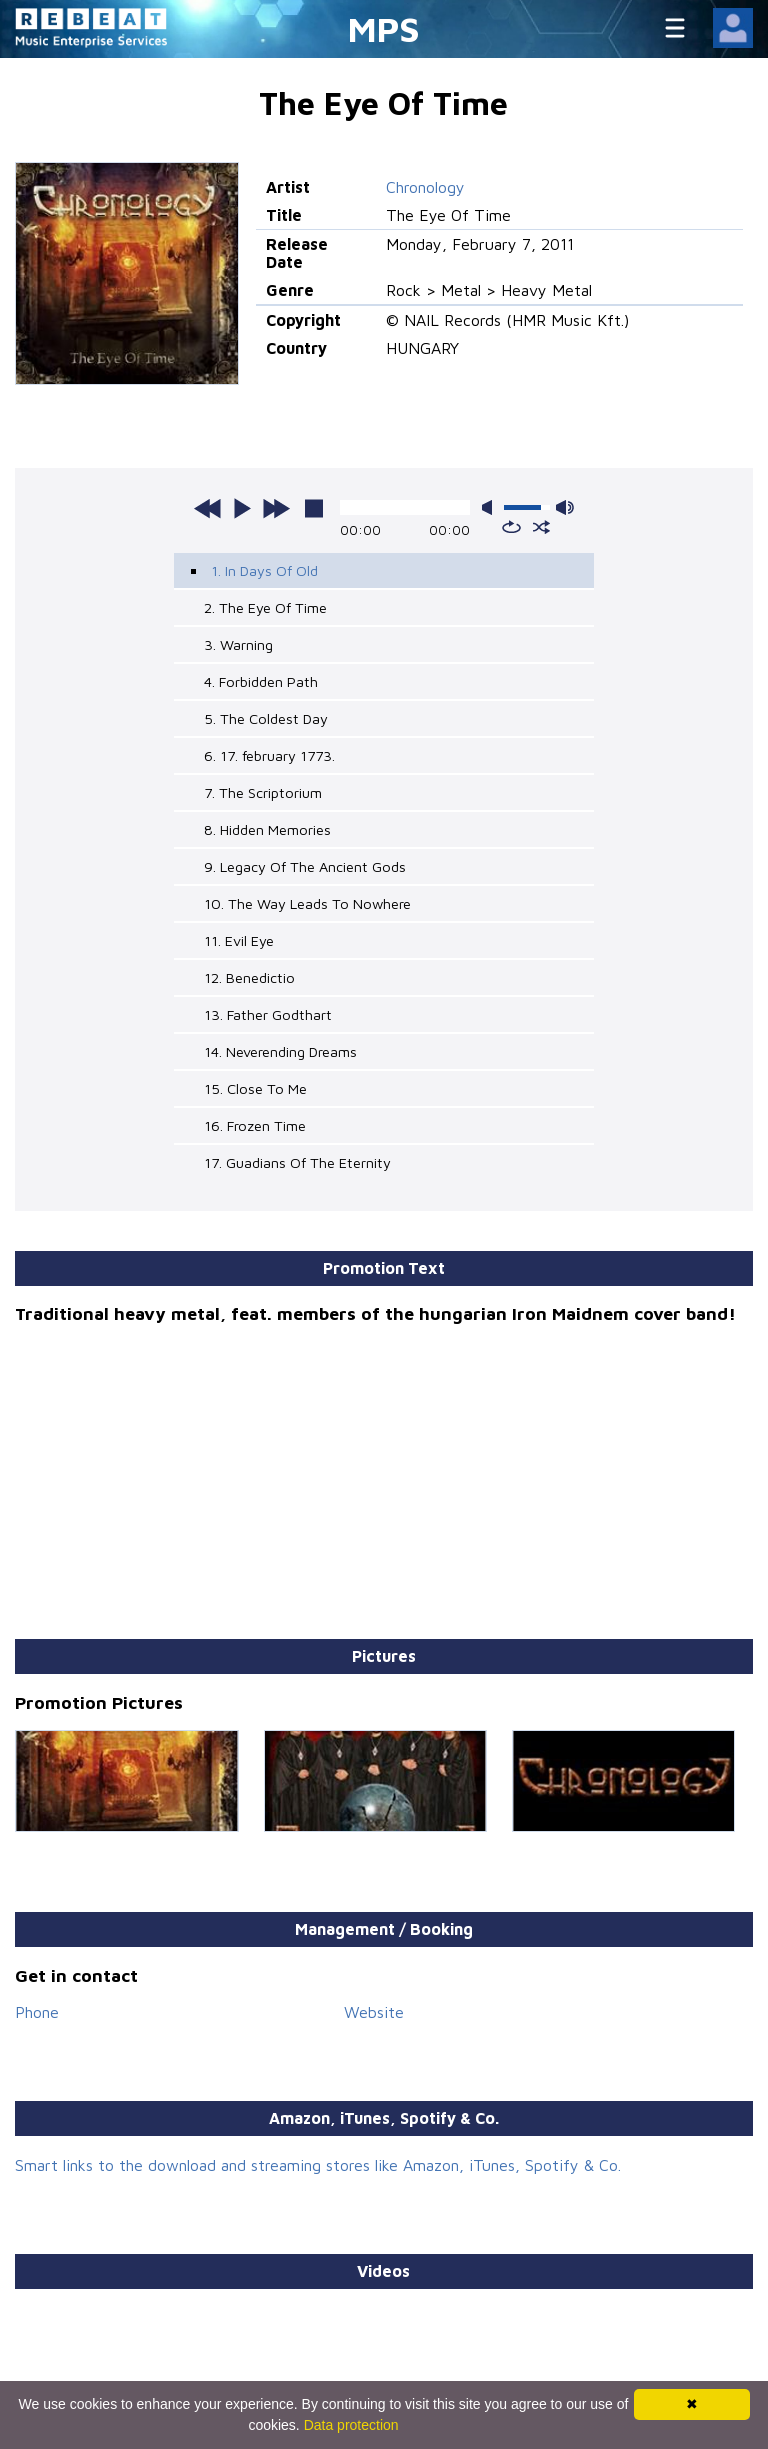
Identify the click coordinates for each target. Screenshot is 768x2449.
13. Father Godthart (268, 1014)
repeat (511, 527)
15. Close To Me (255, 1088)
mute (491, 507)
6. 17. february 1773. (269, 755)
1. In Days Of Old (264, 570)
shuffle (541, 527)
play (242, 508)
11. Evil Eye (239, 940)
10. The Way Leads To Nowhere (307, 903)
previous (208, 508)
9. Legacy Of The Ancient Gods (305, 866)
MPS (384, 28)
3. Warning (238, 644)
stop (314, 508)
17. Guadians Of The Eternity (297, 1162)
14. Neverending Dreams (280, 1051)
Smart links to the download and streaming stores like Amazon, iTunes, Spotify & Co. (318, 2165)
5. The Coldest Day (266, 718)
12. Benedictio (249, 977)
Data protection (351, 2425)
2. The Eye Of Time (265, 607)
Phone (37, 2012)
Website (374, 2012)
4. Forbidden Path (261, 681)
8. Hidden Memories (267, 829)
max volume (565, 507)
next (276, 508)
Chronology (425, 187)
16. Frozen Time (255, 1125)
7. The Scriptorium (263, 792)
